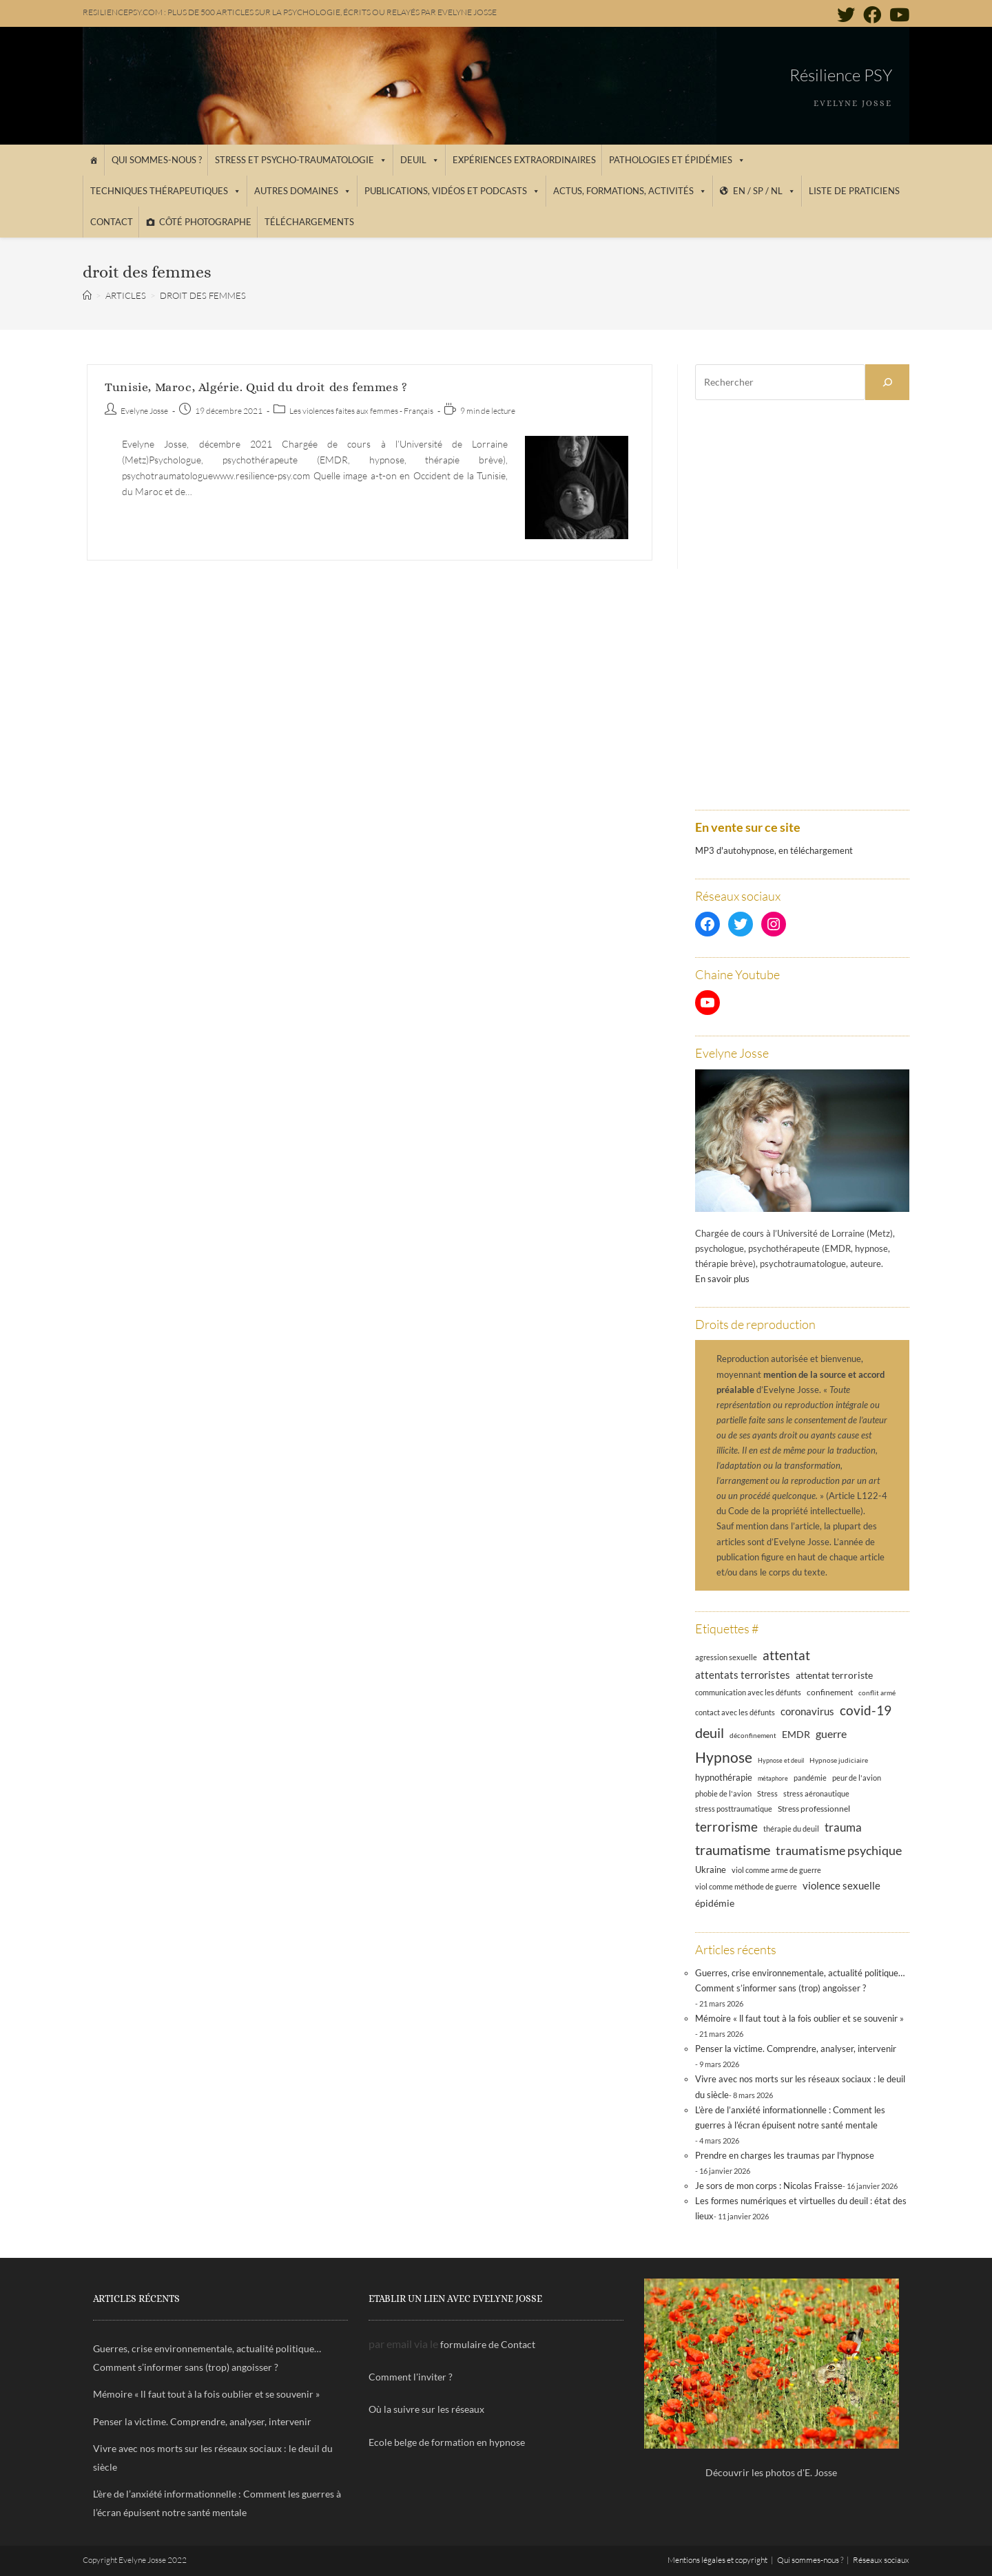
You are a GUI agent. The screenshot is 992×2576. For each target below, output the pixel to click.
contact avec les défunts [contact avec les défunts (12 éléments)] (735, 1712)
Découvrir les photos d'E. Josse (771, 2472)
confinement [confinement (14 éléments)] (830, 1692)
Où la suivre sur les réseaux (426, 2409)
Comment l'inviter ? (411, 2377)
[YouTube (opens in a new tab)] (897, 14)
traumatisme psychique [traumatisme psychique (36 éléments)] (839, 1850)
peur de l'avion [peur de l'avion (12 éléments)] (856, 1778)
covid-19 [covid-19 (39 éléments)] (865, 1710)
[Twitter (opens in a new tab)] (846, 14)
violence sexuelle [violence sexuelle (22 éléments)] (841, 1885)
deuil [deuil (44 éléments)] (709, 1732)
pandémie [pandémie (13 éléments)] (810, 1777)
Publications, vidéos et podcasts (452, 190)
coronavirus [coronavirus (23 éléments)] (807, 1711)
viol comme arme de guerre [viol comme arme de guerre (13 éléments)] (776, 1869)
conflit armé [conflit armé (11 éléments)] (877, 1692)
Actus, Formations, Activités (630, 190)
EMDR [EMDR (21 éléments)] (796, 1734)
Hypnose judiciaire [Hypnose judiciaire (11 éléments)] (838, 1760)
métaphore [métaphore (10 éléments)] (773, 1778)
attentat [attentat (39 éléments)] (786, 1655)
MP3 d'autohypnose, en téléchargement (774, 850)
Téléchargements (309, 221)
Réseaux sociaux (881, 2560)
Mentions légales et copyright (717, 2560)
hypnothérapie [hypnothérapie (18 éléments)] (723, 1777)
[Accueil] (93, 160)
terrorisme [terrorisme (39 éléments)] (726, 1826)
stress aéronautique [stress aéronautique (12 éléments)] (816, 1794)
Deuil (420, 159)
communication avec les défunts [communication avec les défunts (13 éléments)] (748, 1692)
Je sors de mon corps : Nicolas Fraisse (769, 2185)
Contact (111, 221)
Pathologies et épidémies (677, 159)
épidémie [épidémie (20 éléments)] (714, 1903)
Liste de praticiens (854, 190)
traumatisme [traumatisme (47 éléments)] (732, 1849)
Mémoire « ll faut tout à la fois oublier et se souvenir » (799, 2018)
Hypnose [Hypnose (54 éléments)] (723, 1757)
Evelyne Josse (144, 411)
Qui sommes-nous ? (157, 159)
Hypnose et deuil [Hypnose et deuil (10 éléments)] (781, 1760)
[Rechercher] (887, 382)
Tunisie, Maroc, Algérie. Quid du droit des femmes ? (256, 387)
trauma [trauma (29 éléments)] (843, 1827)
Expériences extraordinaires (524, 159)
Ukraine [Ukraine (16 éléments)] (710, 1870)
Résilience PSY (840, 75)
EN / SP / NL (764, 190)
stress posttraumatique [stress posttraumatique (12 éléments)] (733, 1809)
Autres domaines (302, 190)
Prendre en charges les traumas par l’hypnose (784, 2155)
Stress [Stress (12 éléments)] (767, 1794)
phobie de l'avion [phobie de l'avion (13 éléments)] (723, 1793)
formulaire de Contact (487, 2344)
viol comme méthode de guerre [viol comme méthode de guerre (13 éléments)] (746, 1886)
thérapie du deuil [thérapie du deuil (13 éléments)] (791, 1828)
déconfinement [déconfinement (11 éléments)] (753, 1735)
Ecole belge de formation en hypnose (447, 2442)
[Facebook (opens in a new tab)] (872, 14)
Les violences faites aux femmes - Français (361, 411)
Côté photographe (205, 221)
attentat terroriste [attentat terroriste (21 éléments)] (834, 1675)
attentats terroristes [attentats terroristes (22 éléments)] (742, 1674)
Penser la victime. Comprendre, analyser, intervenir (795, 2048)
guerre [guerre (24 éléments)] (831, 1734)
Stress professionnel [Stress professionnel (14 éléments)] (814, 1808)
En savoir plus (722, 1278)
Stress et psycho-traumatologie (301, 159)
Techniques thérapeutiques (165, 190)
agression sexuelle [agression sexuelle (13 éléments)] (726, 1657)
